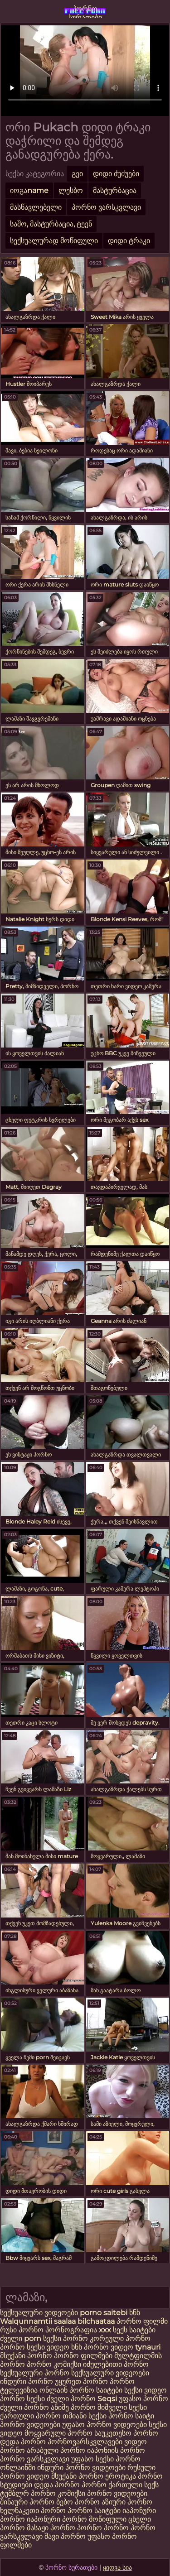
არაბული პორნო (56, 2450)
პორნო (12, 2347)
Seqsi (107, 2398)
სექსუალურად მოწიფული (54, 240)
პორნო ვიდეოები (30, 2424)
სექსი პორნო (66, 2338)
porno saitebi (103, 2312)
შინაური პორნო (27, 2502)
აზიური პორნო (127, 2502)
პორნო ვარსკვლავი (106, 207)
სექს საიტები (134, 2330)
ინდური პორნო (26, 2381)
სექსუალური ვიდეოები (40, 2312)
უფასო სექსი (92, 2459)
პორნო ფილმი (142, 2321)
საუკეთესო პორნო (126, 2433)
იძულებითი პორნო (116, 2364)
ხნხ (134, 2312)
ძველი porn (21, 2338)
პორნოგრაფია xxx (78, 2330)
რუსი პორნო (22, 2330)
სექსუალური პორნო (34, 2373)
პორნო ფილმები (83, 2355)
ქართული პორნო (30, 2416)
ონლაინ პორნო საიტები (81, 2390)
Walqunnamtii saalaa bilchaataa (57, 2321)
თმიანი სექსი (85, 2416)
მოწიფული (107, 2519)
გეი (77, 173)
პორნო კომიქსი (54, 2364)
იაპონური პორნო (57, 2519)
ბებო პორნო (78, 2502)
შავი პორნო (65, 2536)
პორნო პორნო (103, 2527)
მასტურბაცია (114, 190)
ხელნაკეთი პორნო (33, 2510)
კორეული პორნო (120, 2338)
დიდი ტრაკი (129, 240)
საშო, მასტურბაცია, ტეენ (51, 224)
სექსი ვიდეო (48, 2347)
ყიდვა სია (117, 2567)
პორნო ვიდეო (109, 2347)
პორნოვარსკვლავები (85, 2441)
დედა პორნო (23, 2441)
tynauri (147, 2347)
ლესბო (70, 190)
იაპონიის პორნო (116, 2450)
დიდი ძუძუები (116, 173)
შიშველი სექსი (122, 2407)
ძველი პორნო (71, 2398)
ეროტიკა (120, 2476)
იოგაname (29, 190)
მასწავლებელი (36, 207)
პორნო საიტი (131, 2416)
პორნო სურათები (85, 11)
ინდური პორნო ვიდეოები (81, 2467)
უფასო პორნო (143, 2398)
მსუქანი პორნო (26, 2355)
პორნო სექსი (22, 2398)
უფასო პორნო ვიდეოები (104, 2424)
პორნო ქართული (113, 2484)
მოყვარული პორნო (59, 2433)
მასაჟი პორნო (51, 2527)
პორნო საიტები (94, 2510)
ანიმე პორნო (73, 2407)
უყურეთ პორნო (82, 2381)
